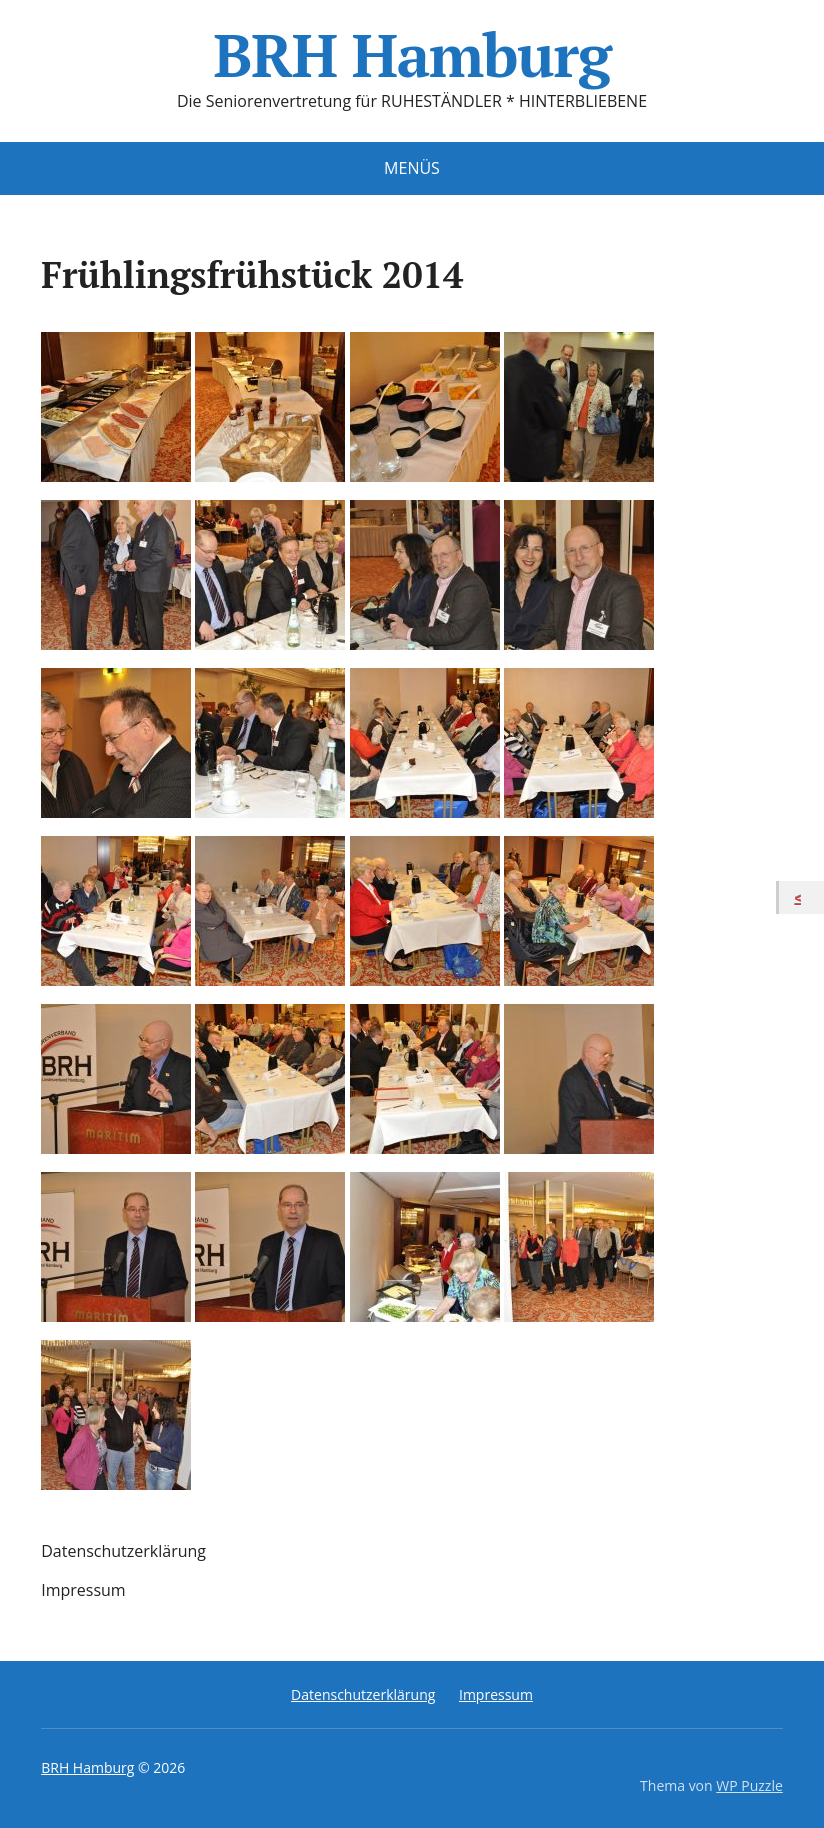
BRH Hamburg (411, 55)
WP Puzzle (749, 1785)
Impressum (83, 1590)
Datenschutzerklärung (123, 1551)
